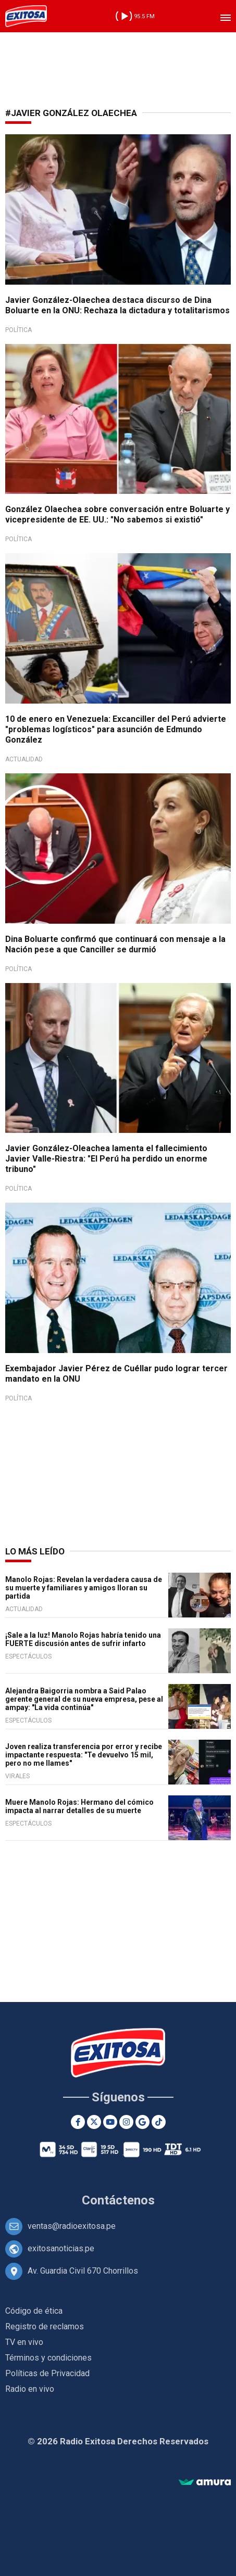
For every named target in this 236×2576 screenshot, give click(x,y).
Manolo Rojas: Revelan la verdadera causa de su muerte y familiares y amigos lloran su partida (83, 1587)
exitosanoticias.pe (61, 2248)
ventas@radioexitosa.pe (72, 2226)
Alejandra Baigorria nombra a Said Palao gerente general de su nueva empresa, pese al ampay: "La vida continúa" (84, 1699)
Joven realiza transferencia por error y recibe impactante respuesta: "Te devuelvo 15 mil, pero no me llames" (83, 1754)
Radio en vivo (29, 2389)
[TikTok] (159, 2122)
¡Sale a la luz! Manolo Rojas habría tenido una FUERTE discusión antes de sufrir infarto (83, 1639)
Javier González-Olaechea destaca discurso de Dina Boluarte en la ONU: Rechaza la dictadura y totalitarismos (117, 305)
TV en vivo (24, 2342)
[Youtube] (110, 2122)
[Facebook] (78, 2122)
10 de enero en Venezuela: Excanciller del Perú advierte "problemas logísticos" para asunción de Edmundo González (115, 729)
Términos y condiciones (48, 2358)
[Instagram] (126, 2122)
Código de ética (34, 2311)
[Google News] (142, 2122)
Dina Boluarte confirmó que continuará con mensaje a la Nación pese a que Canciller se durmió (115, 944)
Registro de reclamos (44, 2326)
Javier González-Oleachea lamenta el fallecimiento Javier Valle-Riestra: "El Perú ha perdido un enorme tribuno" (106, 1158)
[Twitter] (94, 2122)
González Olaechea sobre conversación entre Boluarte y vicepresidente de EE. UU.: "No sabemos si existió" (117, 514)
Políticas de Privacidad (47, 2373)
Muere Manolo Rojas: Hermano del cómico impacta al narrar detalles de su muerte (79, 1806)
